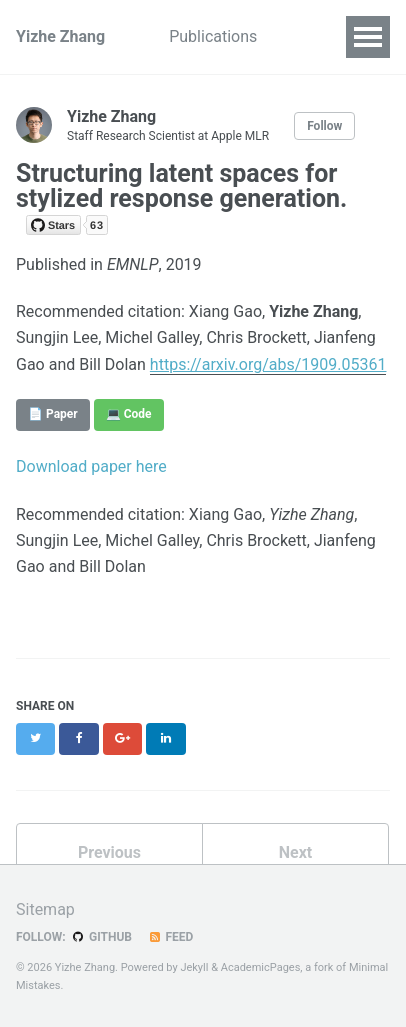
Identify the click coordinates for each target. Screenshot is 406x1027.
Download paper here (91, 466)
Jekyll (194, 967)
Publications (213, 36)
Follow (324, 126)
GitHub (101, 937)
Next (295, 852)
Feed (170, 937)
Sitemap (45, 909)
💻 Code (129, 414)
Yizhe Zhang (60, 36)
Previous (109, 852)
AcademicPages (261, 967)
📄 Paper (53, 414)
